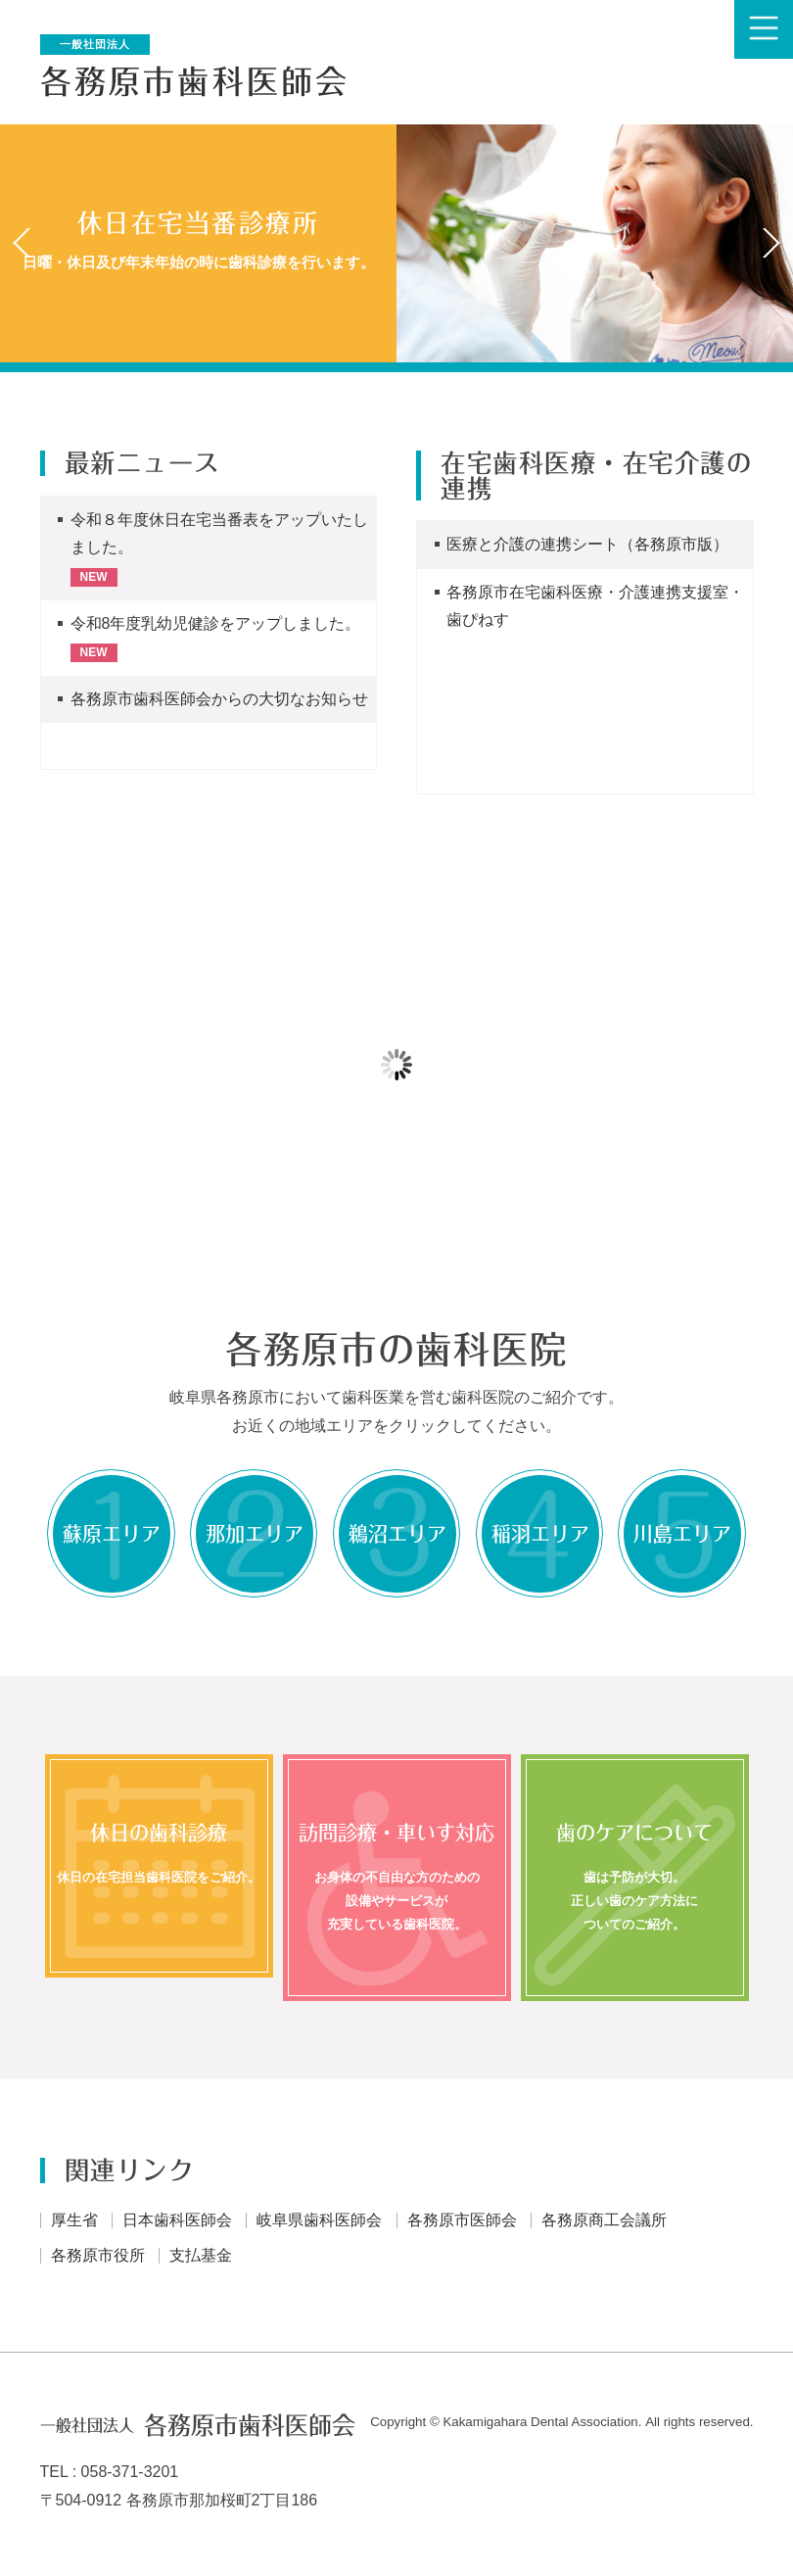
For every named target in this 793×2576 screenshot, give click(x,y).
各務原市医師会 (462, 2222)
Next (770, 243)
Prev (22, 243)
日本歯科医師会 (177, 2222)
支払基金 (200, 2257)
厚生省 (74, 2222)
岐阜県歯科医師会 (319, 2222)
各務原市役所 (98, 2257)
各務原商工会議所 (604, 2222)
